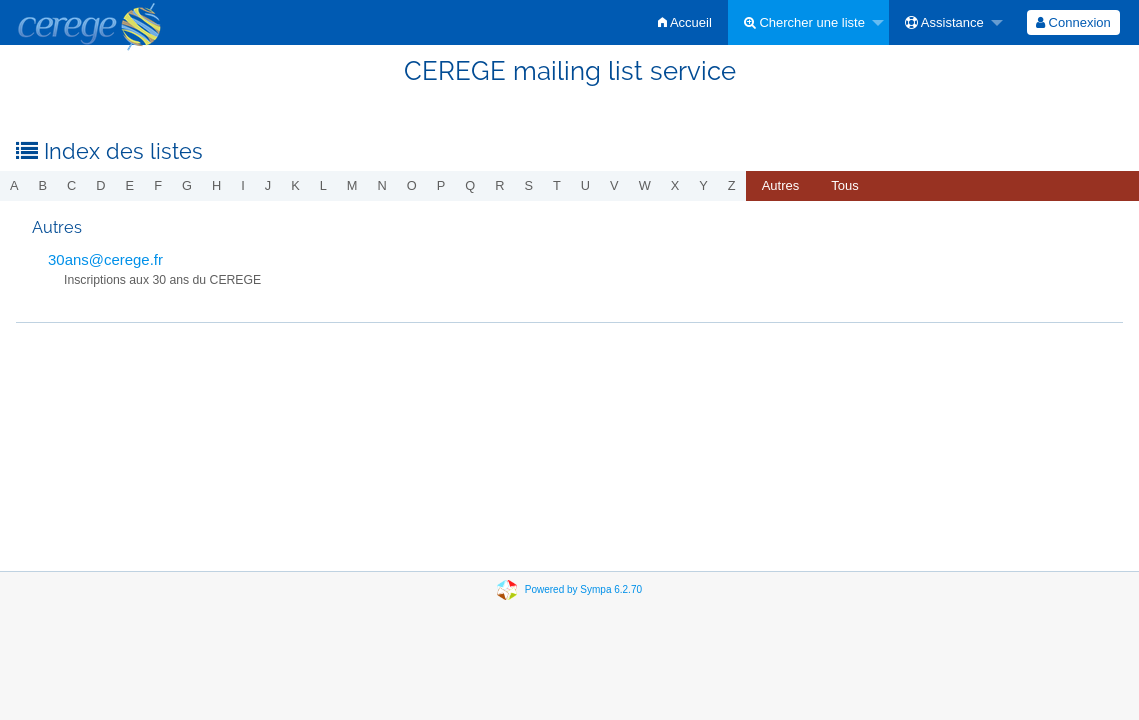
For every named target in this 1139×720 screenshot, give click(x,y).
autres (781, 185)
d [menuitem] (100, 185)
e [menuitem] (130, 185)
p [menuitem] (441, 185)
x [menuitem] (675, 185)
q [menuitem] (470, 185)
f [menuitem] (158, 185)
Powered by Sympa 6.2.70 (583, 589)
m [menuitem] (352, 185)
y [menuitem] (703, 185)
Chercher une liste (804, 22)
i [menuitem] (243, 185)
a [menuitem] (14, 185)
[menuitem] (685, 22)
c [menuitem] (71, 185)
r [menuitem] (499, 185)
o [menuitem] (412, 185)
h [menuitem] (216, 185)
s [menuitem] (528, 185)
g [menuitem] (187, 185)
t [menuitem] (557, 185)
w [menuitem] (645, 185)
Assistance (944, 22)
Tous (844, 185)
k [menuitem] (295, 185)
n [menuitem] (382, 185)
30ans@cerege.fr (105, 259)
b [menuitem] (43, 185)
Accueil (685, 22)
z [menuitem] (732, 185)
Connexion (1073, 22)
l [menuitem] (323, 185)
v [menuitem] (614, 185)
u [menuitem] (585, 185)
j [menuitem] (268, 185)
